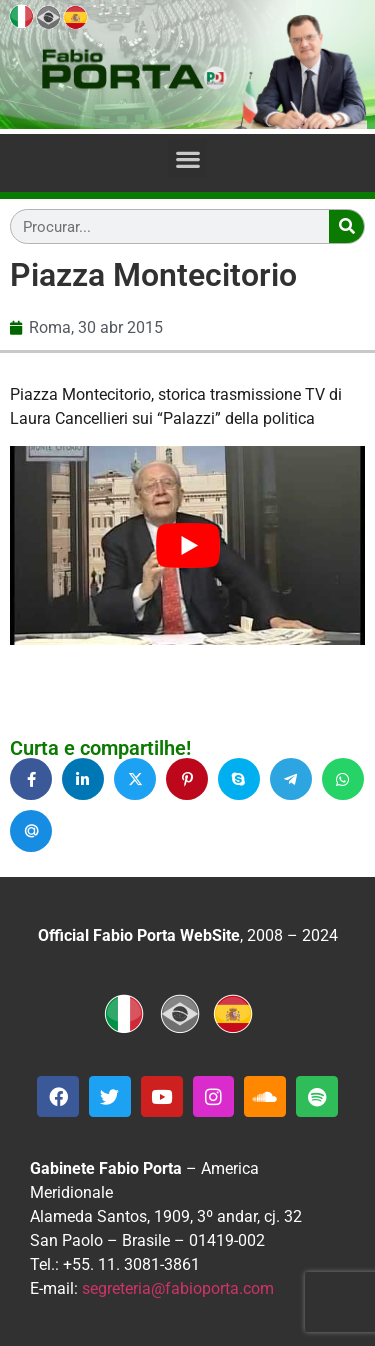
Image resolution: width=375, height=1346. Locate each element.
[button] (187, 158)
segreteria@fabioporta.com (178, 1288)
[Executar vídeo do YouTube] (187, 546)
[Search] (346, 226)
